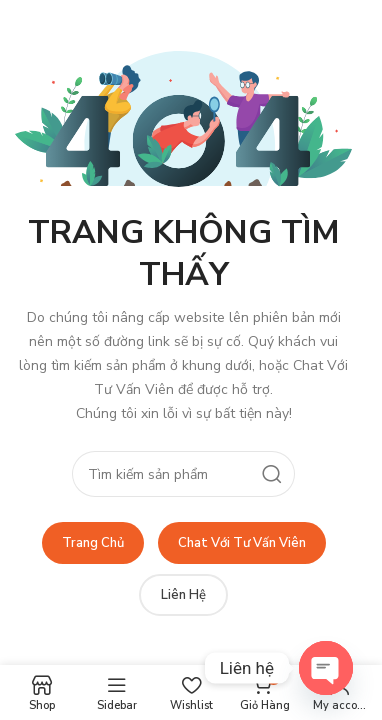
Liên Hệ (183, 595)
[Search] (183, 474)
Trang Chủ (93, 543)
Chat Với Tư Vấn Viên (242, 543)
